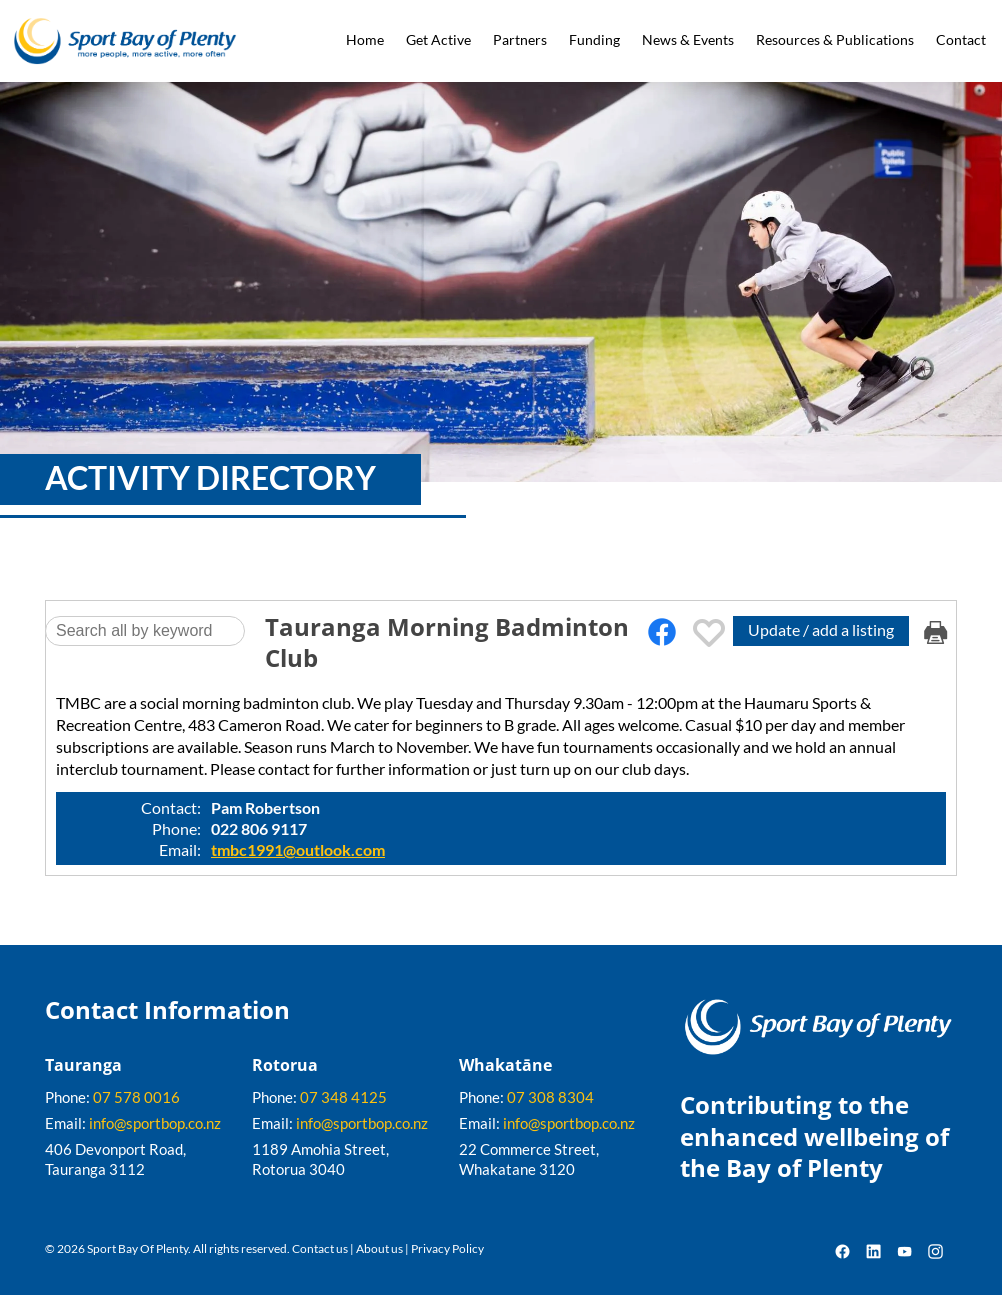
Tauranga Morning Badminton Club (447, 642)
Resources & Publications (835, 39)
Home (365, 39)
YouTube (904, 1251)
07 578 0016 (136, 1097)
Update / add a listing (821, 629)
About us (379, 1248)
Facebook (842, 1251)
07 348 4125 (343, 1097)
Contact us (320, 1248)
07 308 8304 (550, 1097)
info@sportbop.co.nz (155, 1123)
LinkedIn (873, 1251)
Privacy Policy (447, 1248)
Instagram (935, 1251)
